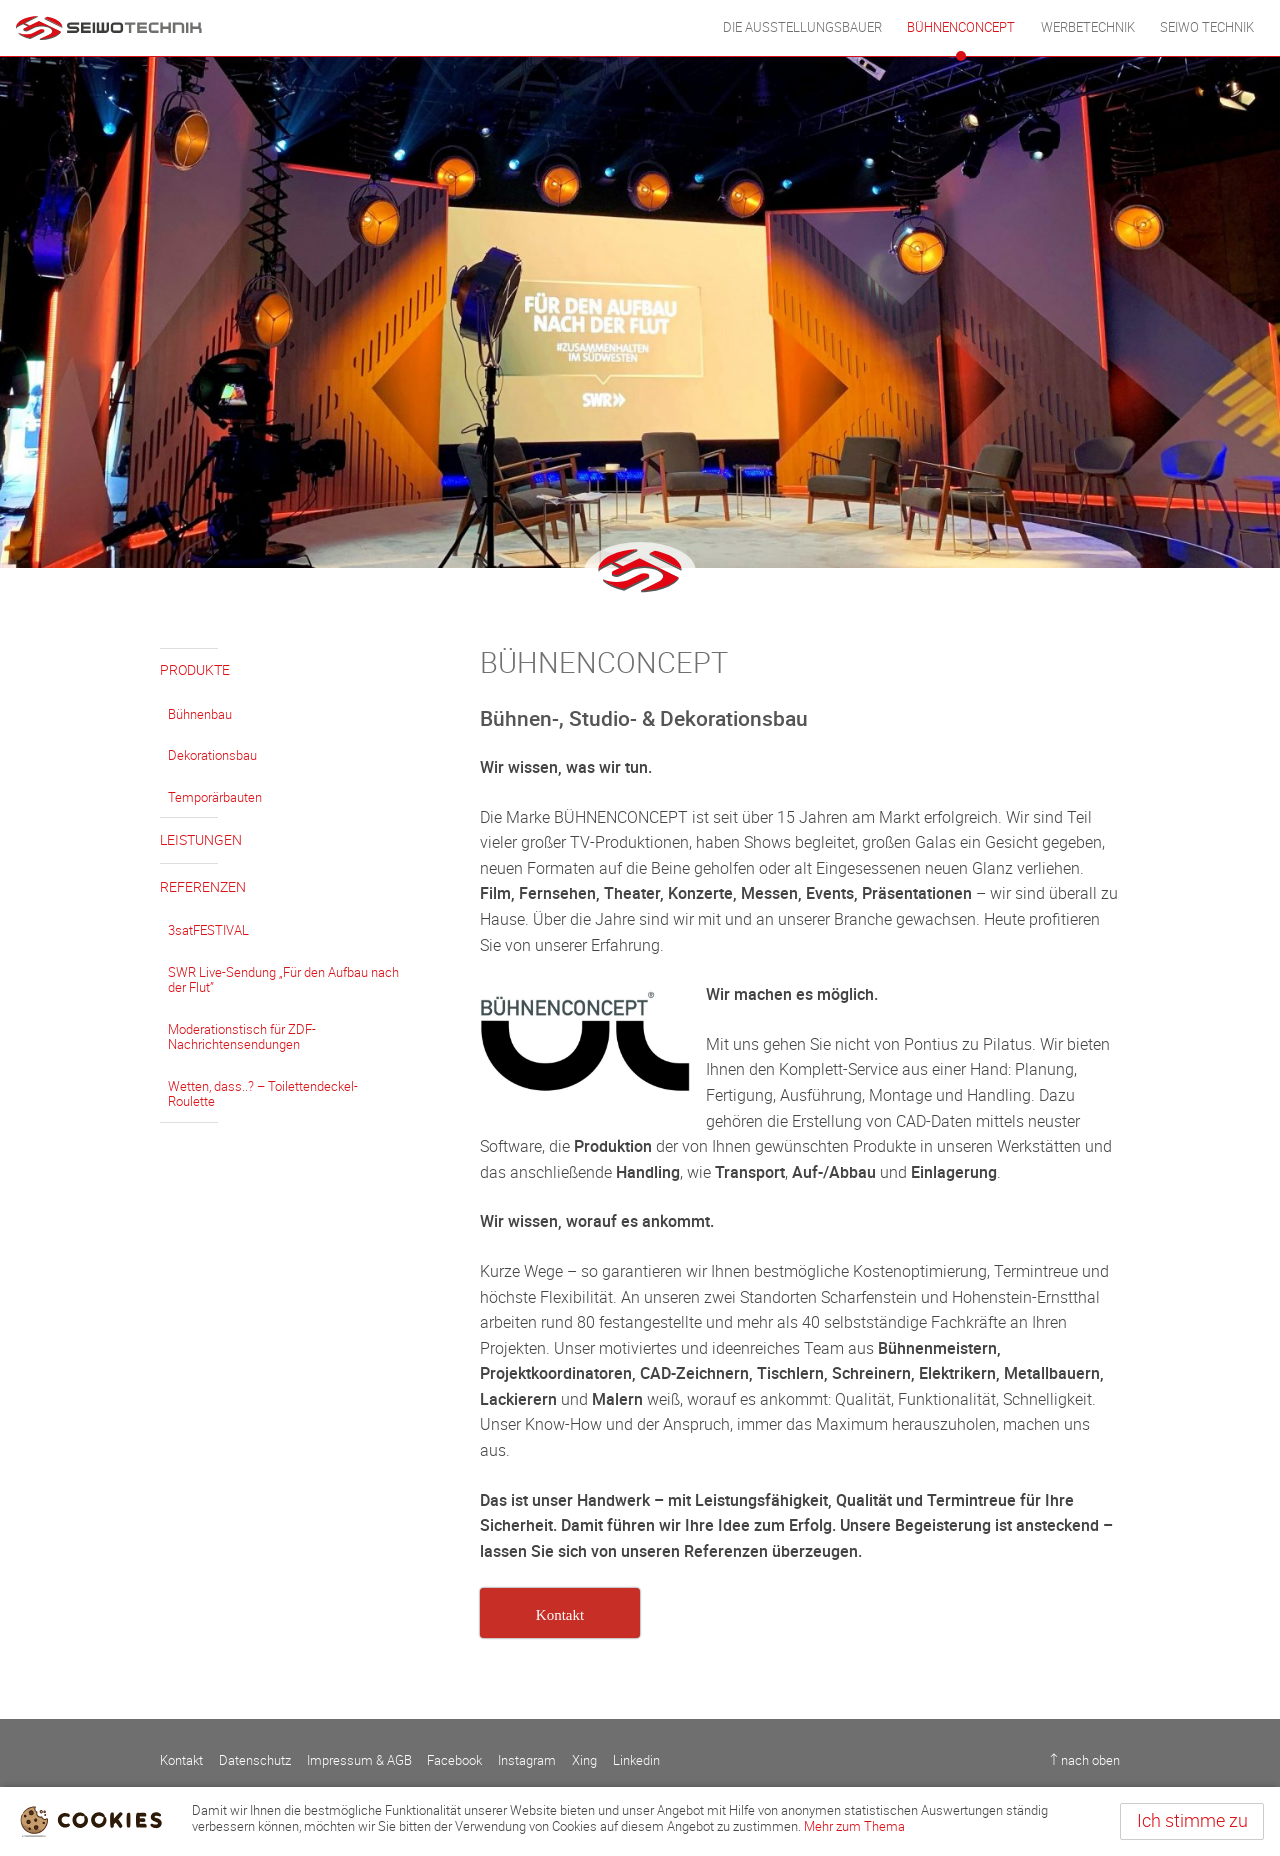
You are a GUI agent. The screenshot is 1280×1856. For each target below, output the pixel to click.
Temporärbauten (215, 797)
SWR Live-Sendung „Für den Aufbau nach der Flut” (283, 980)
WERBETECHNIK (1088, 27)
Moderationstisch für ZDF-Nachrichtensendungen (242, 1037)
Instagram (527, 1760)
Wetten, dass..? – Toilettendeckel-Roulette (263, 1094)
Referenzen (203, 887)
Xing (584, 1760)
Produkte (195, 670)
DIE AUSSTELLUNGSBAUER (802, 27)
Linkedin (636, 1760)
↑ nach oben (1085, 1760)
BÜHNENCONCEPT (961, 27)
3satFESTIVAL (208, 930)
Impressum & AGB (359, 1760)
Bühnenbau (200, 714)
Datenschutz (255, 1760)
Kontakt (181, 1760)
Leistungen (201, 840)
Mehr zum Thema (854, 1826)
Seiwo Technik (1207, 27)
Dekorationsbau (212, 755)
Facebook (454, 1760)
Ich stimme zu (1192, 1821)
